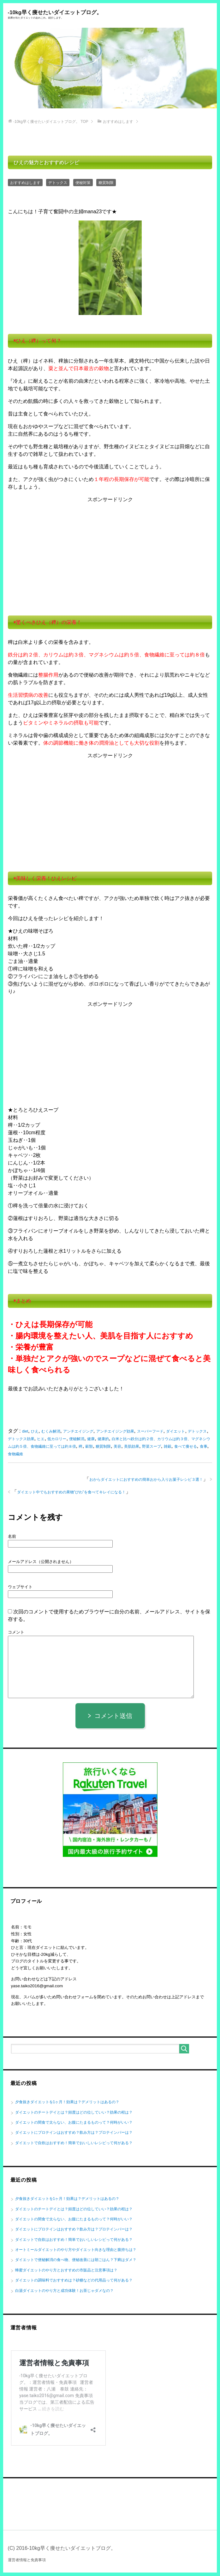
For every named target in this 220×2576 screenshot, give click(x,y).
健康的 (103, 1439)
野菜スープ (151, 1447)
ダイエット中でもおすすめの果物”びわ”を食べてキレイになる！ (71, 1492)
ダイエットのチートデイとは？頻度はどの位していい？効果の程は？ (74, 2112)
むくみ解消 (51, 1431)
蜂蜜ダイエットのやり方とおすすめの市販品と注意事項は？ (66, 2270)
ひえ (35, 1431)
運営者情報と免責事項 (27, 2560)
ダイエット (175, 1431)
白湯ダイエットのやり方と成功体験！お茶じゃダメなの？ (64, 2291)
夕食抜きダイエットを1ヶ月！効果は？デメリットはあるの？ (67, 2102)
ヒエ (41, 1439)
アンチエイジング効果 (115, 1431)
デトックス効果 (21, 1439)
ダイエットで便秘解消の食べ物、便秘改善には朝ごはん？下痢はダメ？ (75, 2260)
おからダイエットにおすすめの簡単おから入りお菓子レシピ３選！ (146, 1480)
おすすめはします (25, 183)
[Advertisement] (110, 553)
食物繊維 (15, 1454)
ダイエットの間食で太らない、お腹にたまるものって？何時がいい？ (74, 2123)
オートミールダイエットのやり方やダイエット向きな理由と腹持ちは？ (75, 2250)
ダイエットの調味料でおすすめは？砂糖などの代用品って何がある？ (74, 2281)
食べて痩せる (185, 1447)
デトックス (57, 183)
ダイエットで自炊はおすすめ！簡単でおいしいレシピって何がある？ (74, 2143)
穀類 (89, 1447)
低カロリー (56, 1439)
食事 (203, 1447)
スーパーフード (150, 1431)
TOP (51, 122)
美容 (117, 1447)
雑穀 (167, 1447)
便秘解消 (76, 1439)
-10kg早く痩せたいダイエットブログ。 (110, 14)
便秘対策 (83, 183)
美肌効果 (131, 1447)
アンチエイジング (78, 1431)
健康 (91, 1439)
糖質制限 (106, 183)
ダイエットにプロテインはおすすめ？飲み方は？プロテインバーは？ (74, 2133)
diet (25, 1431)
